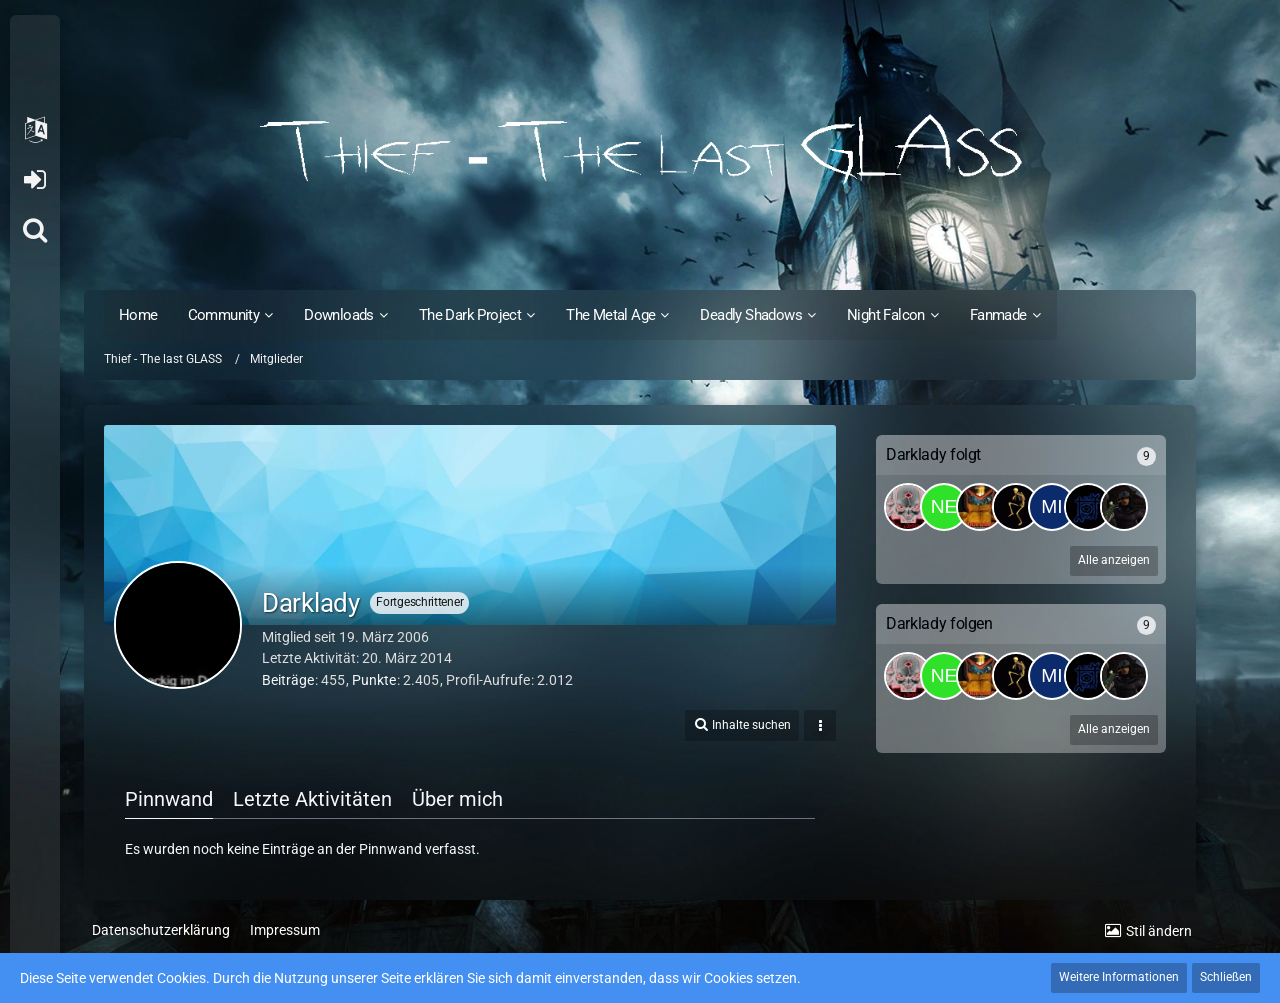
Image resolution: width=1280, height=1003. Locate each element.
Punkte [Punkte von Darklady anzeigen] (374, 680)
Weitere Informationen (1119, 977)
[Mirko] (1052, 507)
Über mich (457, 799)
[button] (35, 130)
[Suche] (35, 230)
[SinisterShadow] (1124, 507)
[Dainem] (980, 507)
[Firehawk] (1016, 507)
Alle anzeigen (1114, 560)
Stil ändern (1159, 931)
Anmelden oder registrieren (34, 180)
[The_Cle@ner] (908, 507)
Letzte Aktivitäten (312, 799)
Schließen (1226, 977)
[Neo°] (944, 507)
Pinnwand (169, 799)
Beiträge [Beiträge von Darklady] (288, 680)
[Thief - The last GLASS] (640, 150)
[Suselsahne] (1088, 507)
